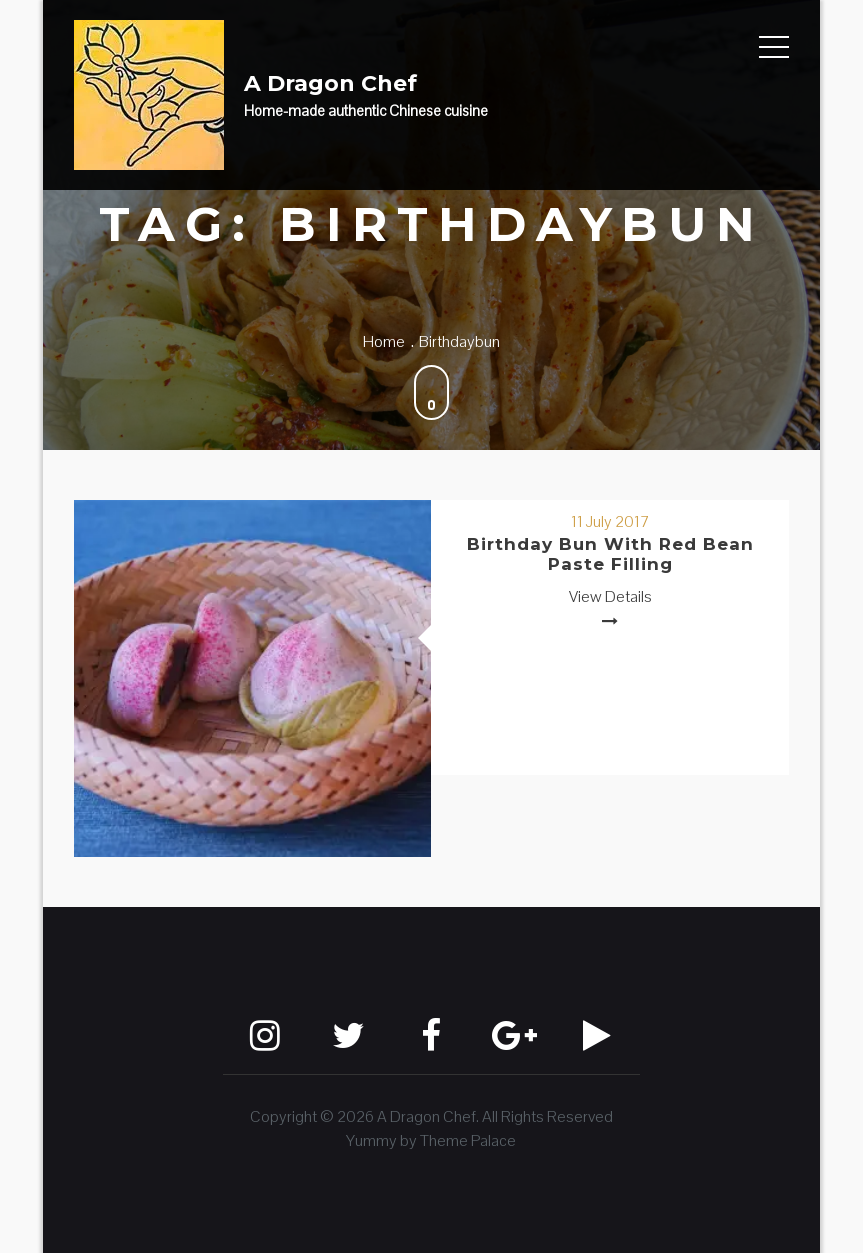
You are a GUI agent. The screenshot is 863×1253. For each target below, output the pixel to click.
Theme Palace (468, 1140)
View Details (610, 596)
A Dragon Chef (330, 83)
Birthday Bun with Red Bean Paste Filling (610, 554)
